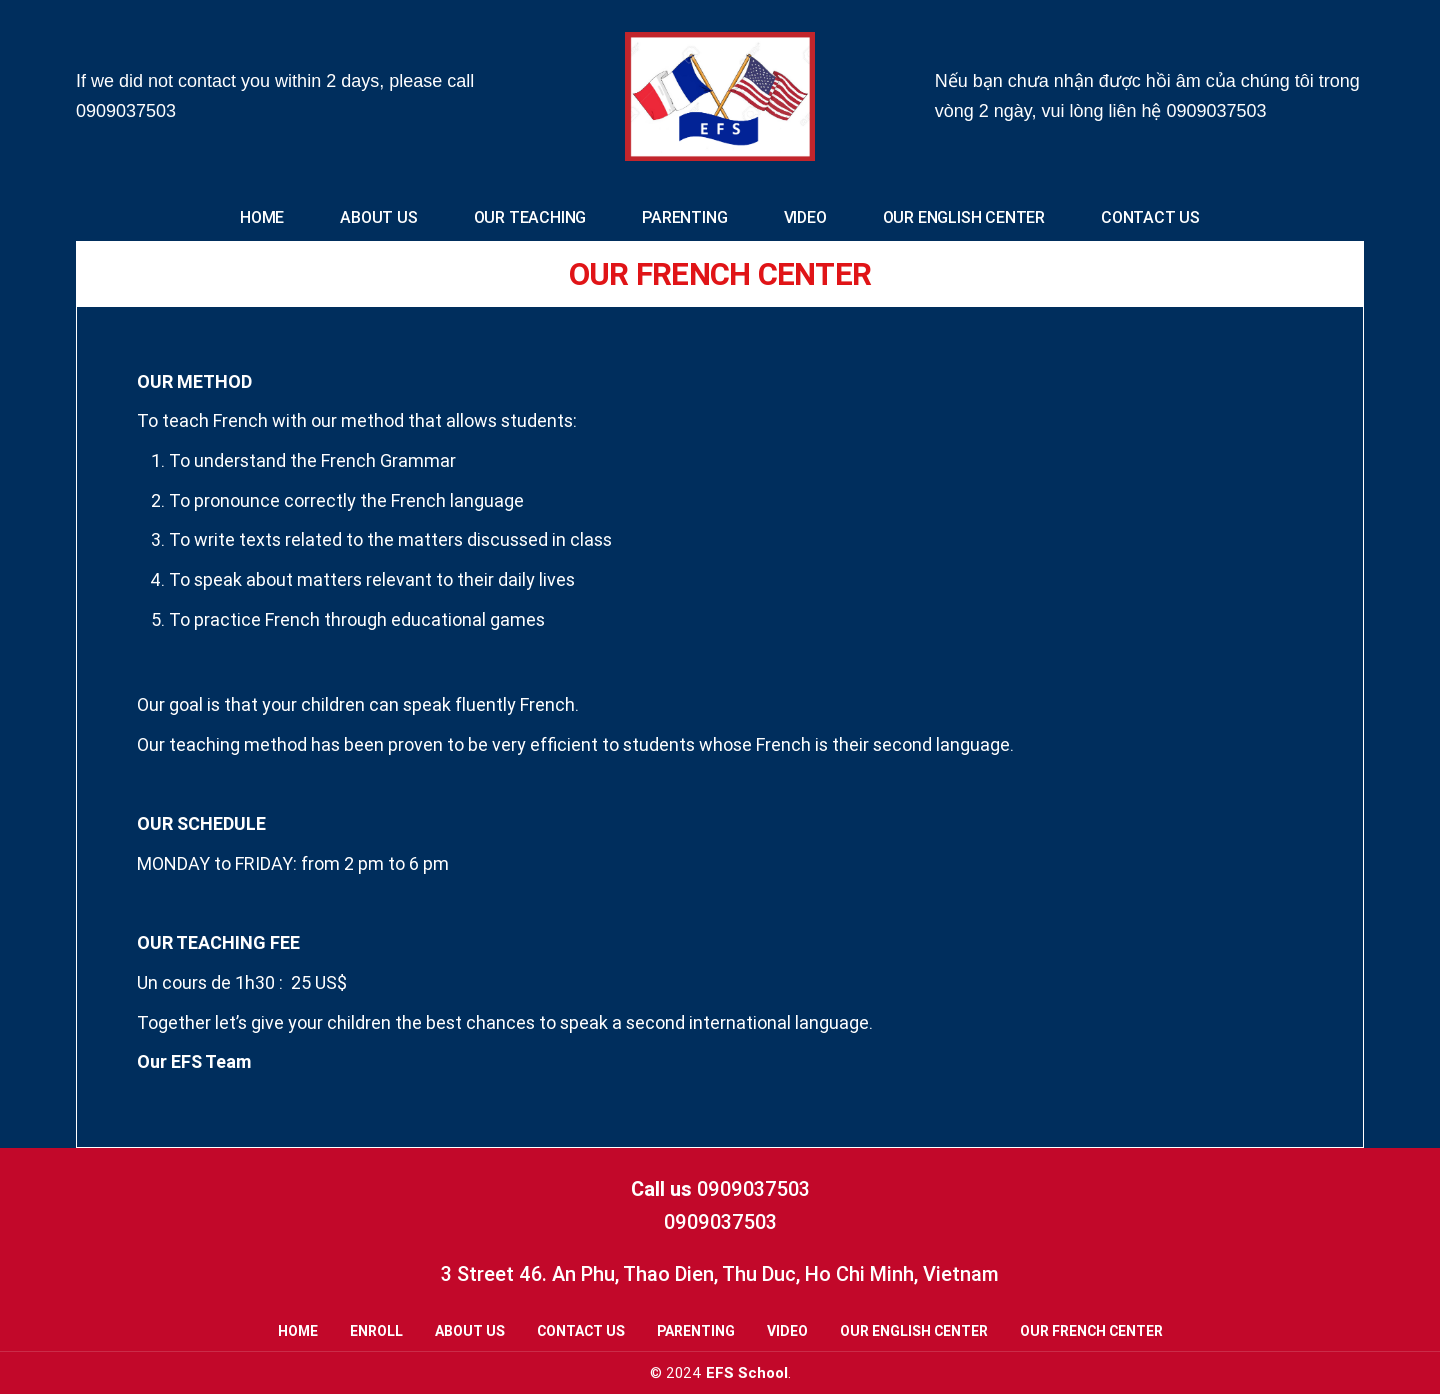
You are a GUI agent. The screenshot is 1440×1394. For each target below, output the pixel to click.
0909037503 (126, 111)
